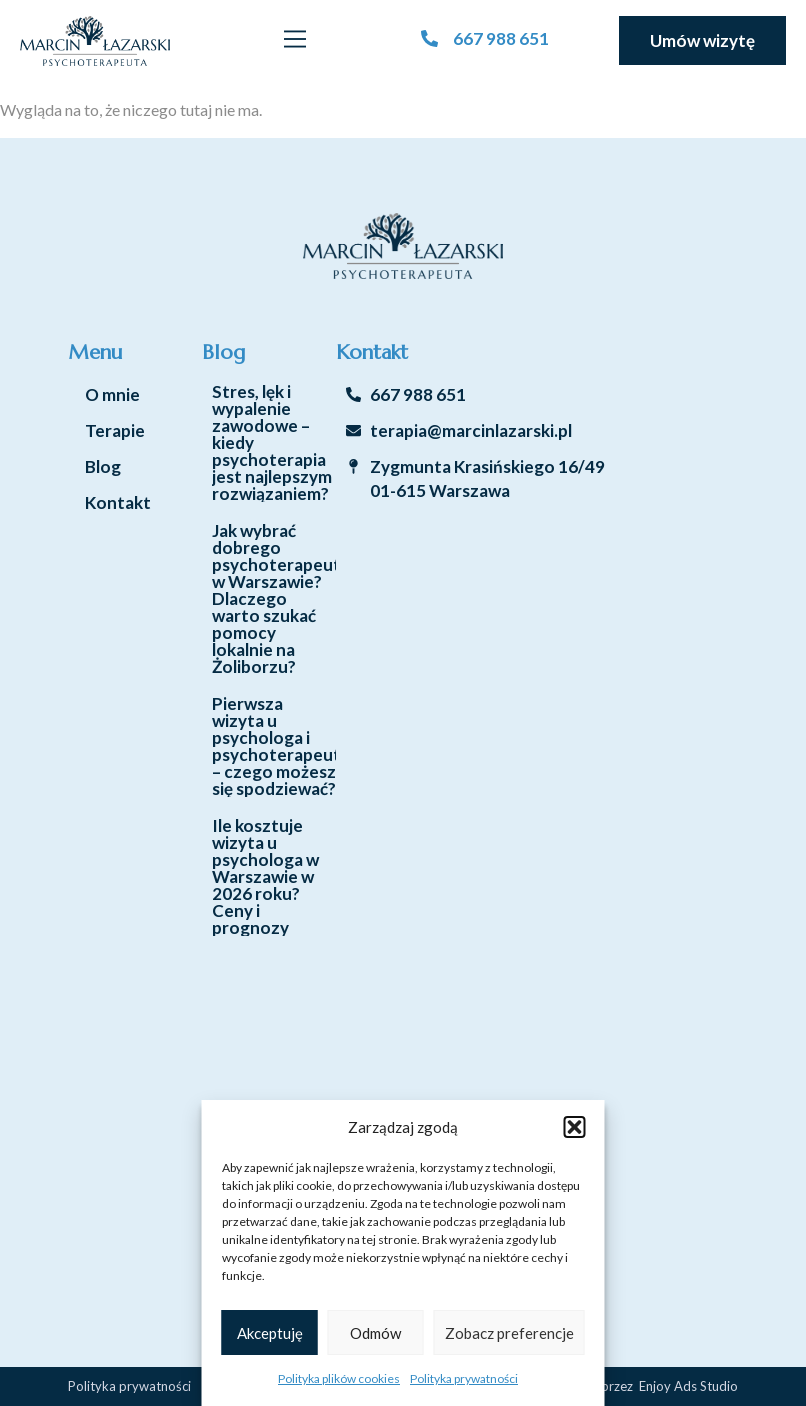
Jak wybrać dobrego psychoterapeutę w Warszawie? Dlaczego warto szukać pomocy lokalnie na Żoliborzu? (281, 598)
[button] (575, 1127)
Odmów (375, 1333)
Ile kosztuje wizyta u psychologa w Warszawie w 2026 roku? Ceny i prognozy (265, 876)
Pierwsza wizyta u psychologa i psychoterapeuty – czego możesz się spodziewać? (281, 746)
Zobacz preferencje (509, 1333)
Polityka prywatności (464, 1378)
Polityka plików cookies (339, 1378)
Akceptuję (270, 1333)
